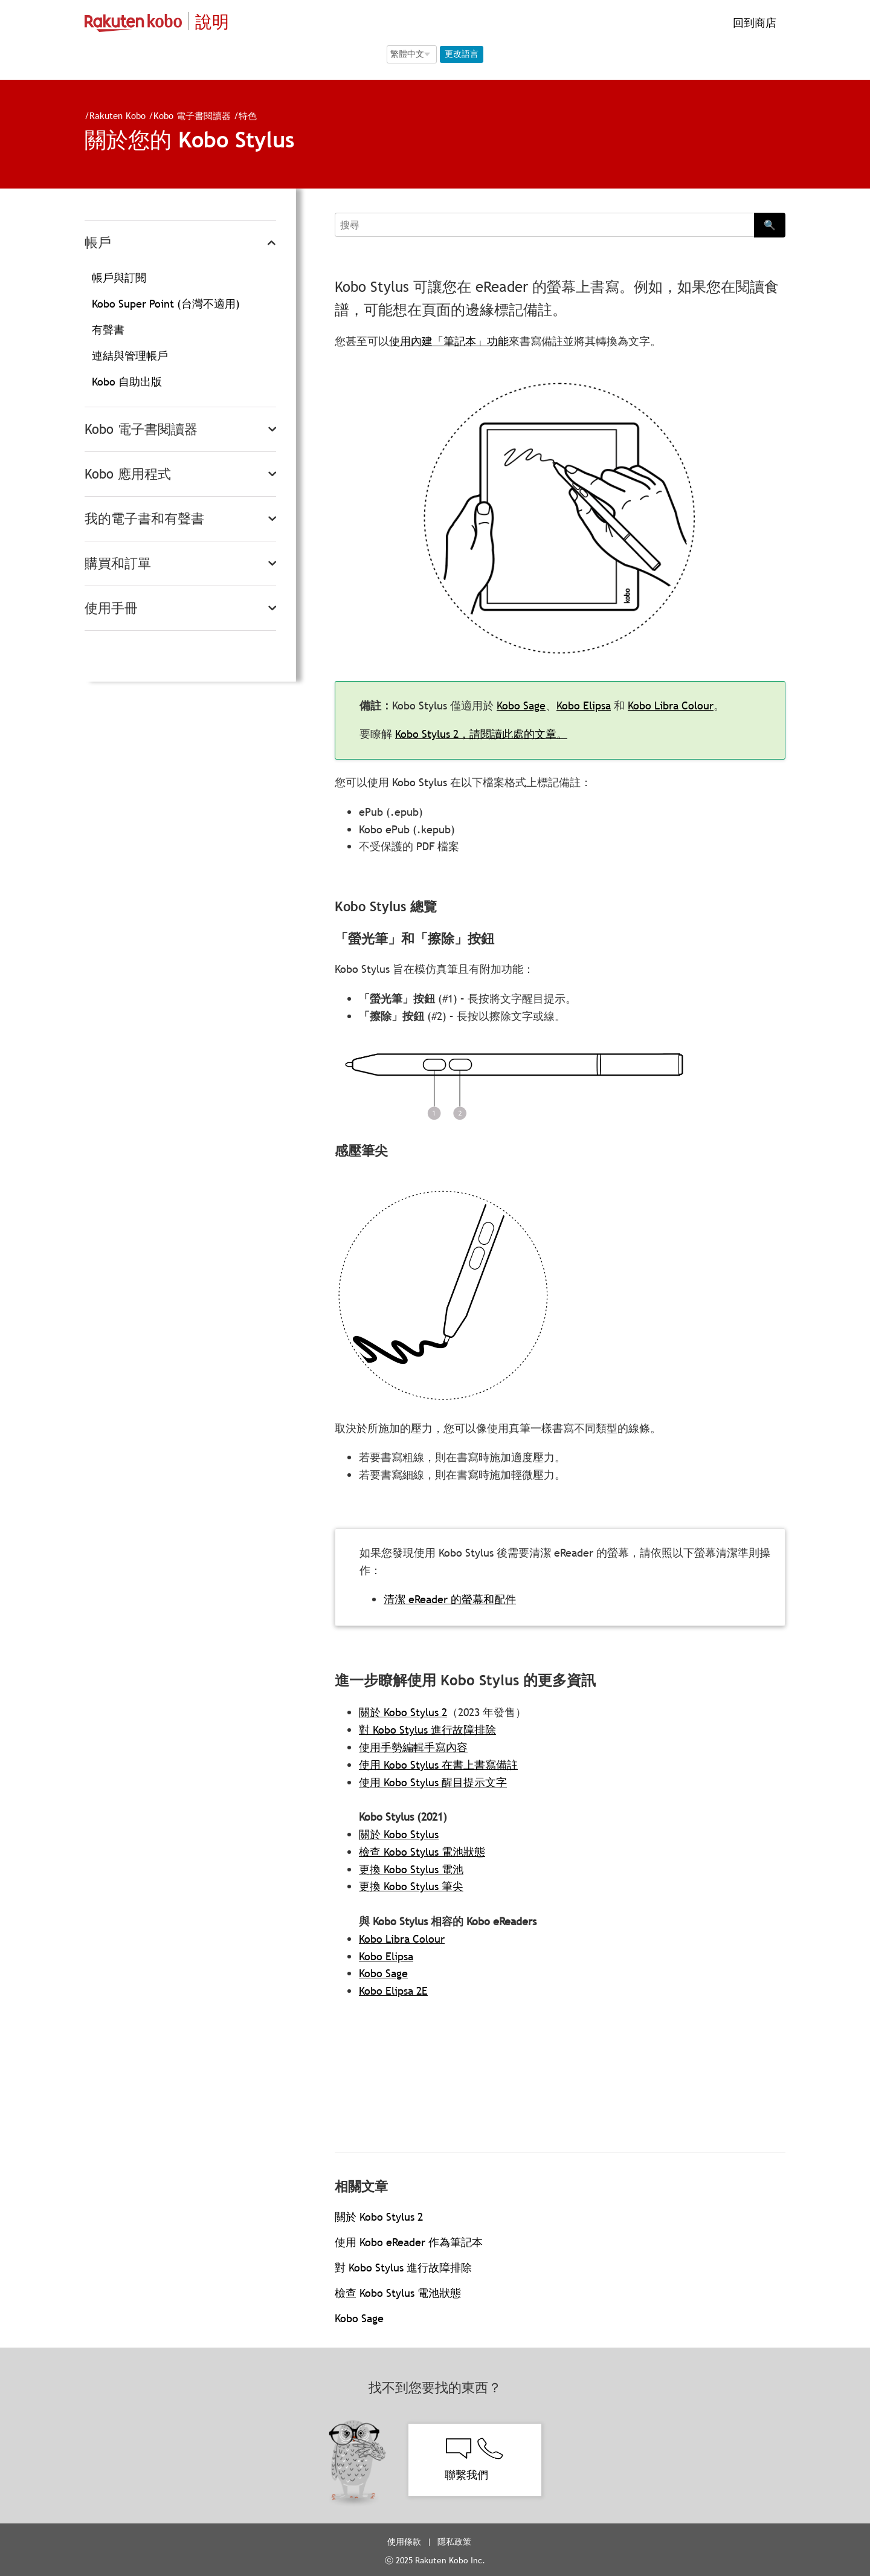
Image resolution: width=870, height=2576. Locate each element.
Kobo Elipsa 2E (393, 1991)
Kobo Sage (536, 705)
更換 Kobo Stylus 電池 (411, 1869)
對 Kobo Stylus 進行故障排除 (427, 1730)
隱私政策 (455, 2541)
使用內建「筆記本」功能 (449, 341)
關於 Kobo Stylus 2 (403, 1712)
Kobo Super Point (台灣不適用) (166, 304)
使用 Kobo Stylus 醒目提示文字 (433, 1782)
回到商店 (753, 23)
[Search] (544, 225)
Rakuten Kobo (113, 115)
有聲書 (108, 330)
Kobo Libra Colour (686, 705)
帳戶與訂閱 (119, 278)
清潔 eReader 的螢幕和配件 (465, 1599)
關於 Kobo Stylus (399, 1834)
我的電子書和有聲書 (144, 519)
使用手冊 (111, 608)
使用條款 (404, 2541)
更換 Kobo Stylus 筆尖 (411, 1886)
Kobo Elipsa (599, 705)
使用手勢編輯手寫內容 (413, 1747)
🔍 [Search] (770, 224)
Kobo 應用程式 (128, 474)
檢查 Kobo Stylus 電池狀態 (422, 1852)
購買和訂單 (118, 563)
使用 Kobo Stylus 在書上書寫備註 (438, 1765)
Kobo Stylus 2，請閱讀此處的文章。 (496, 734)
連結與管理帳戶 (130, 356)
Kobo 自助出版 (127, 382)
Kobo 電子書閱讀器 (187, 115)
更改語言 (461, 53)
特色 (243, 115)
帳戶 (98, 242)
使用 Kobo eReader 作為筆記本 (409, 2242)
